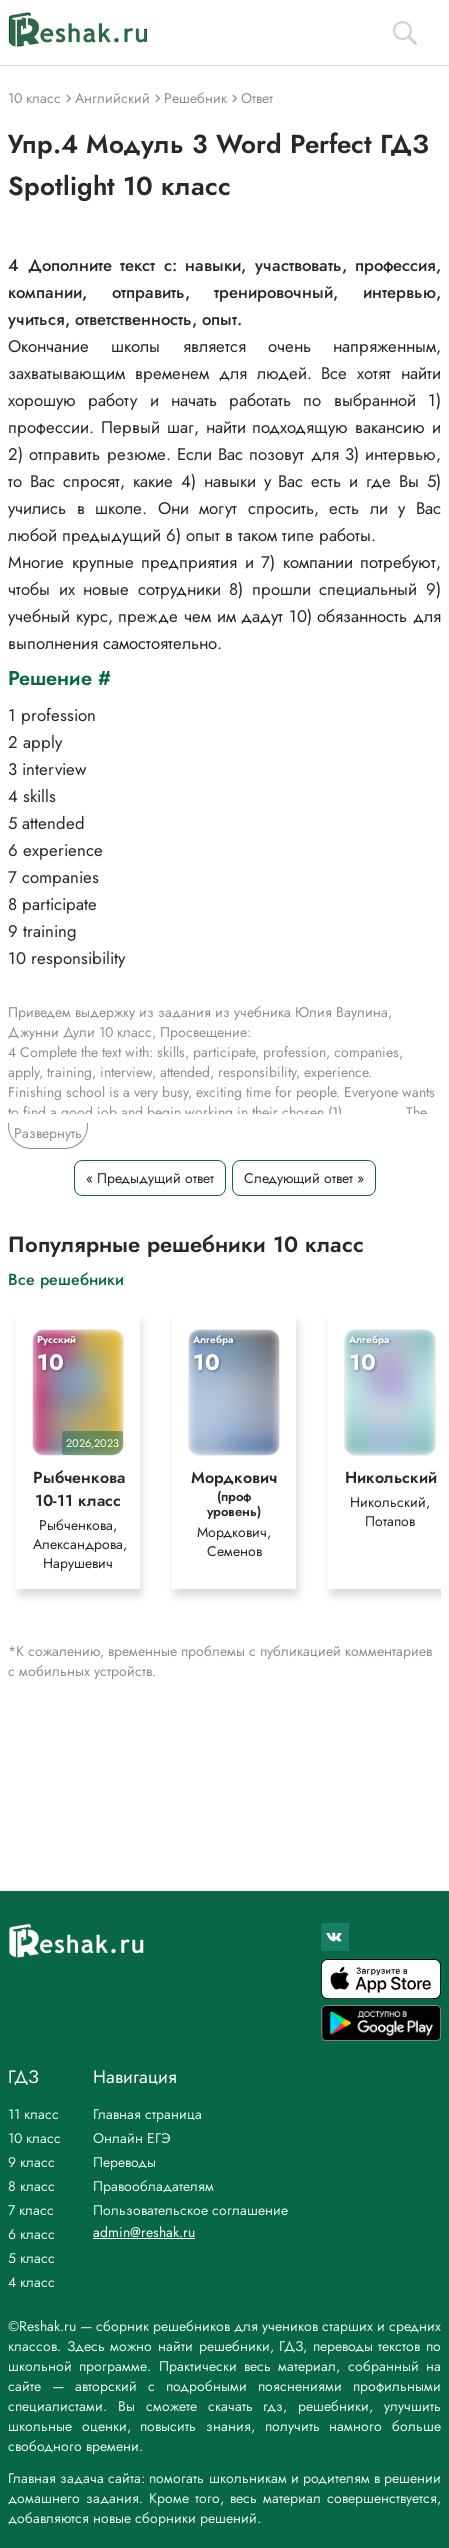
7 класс (31, 2210)
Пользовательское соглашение (190, 2210)
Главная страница (147, 2114)
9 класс (31, 2162)
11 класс (33, 2114)
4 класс (31, 2282)
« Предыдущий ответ (150, 1178)
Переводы (124, 2162)
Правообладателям (153, 2186)
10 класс (34, 2138)
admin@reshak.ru (144, 2232)
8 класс (31, 2186)
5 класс (31, 2258)
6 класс (31, 2234)
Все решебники (66, 1278)
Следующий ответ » (304, 1178)
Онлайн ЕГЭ (132, 2138)
